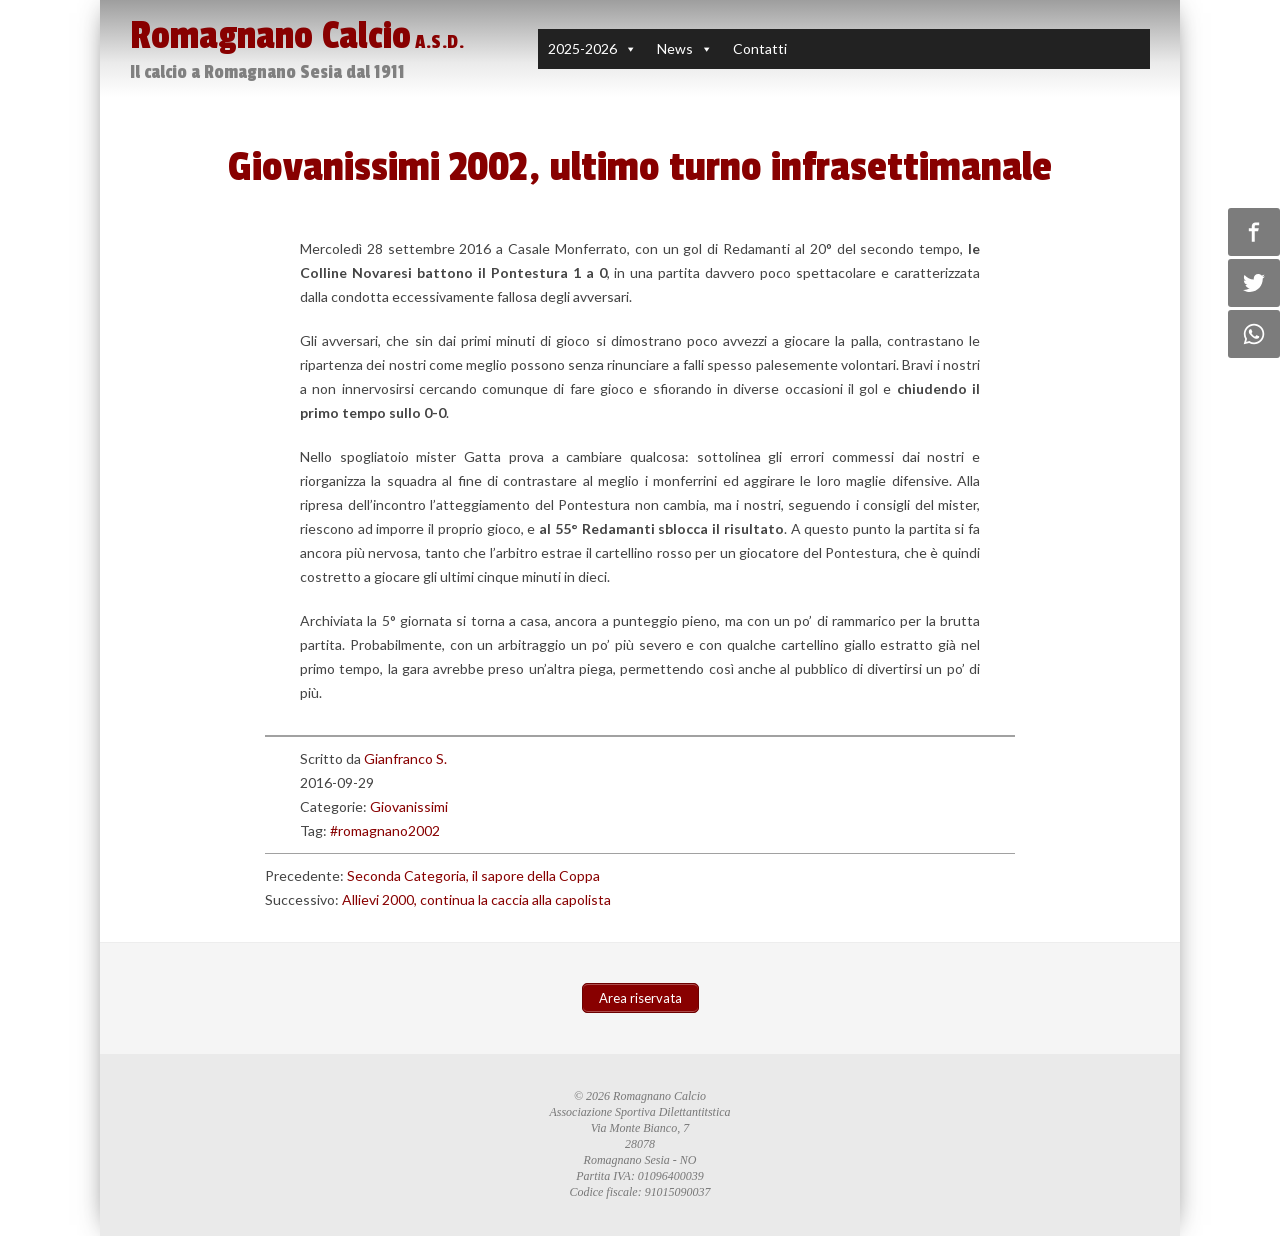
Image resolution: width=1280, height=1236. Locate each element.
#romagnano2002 (385, 830)
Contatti (760, 48)
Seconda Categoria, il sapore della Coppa (473, 875)
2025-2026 (582, 48)
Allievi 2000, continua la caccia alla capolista (476, 899)
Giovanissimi (409, 806)
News (675, 48)
